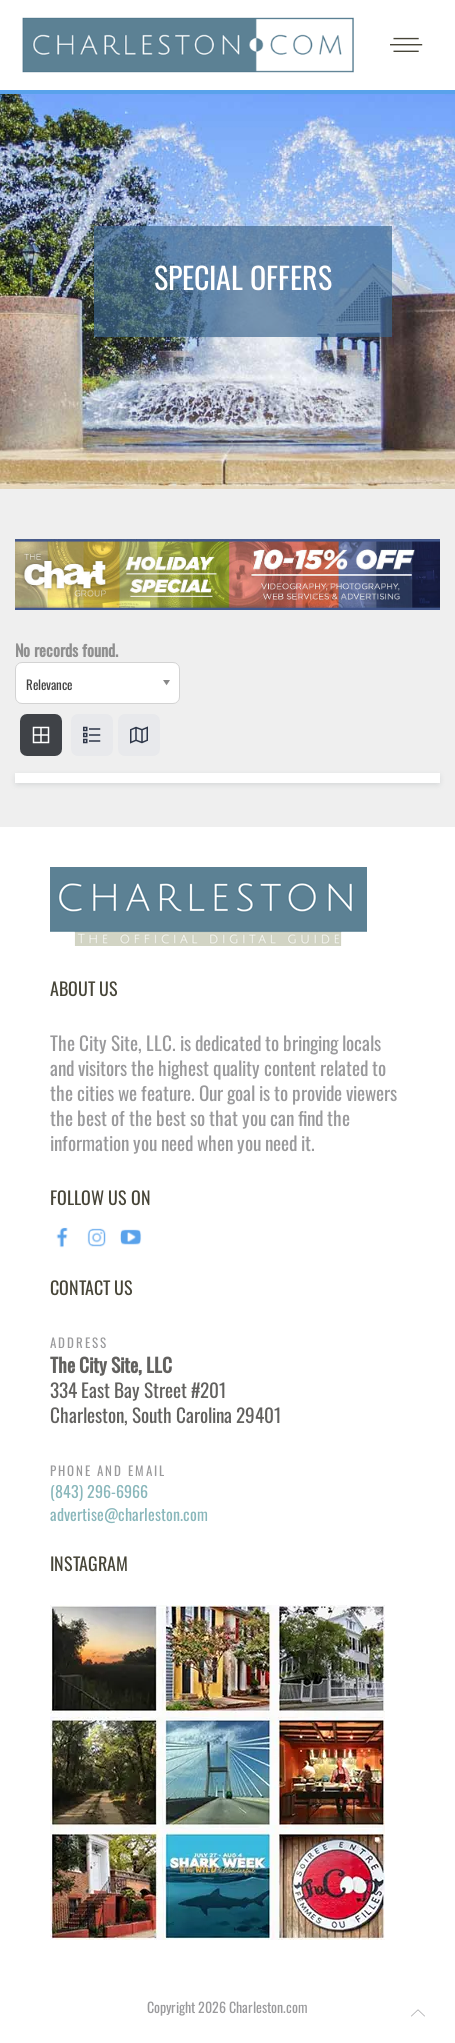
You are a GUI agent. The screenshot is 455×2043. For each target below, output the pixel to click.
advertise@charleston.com (129, 1514)
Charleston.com (268, 2006)
